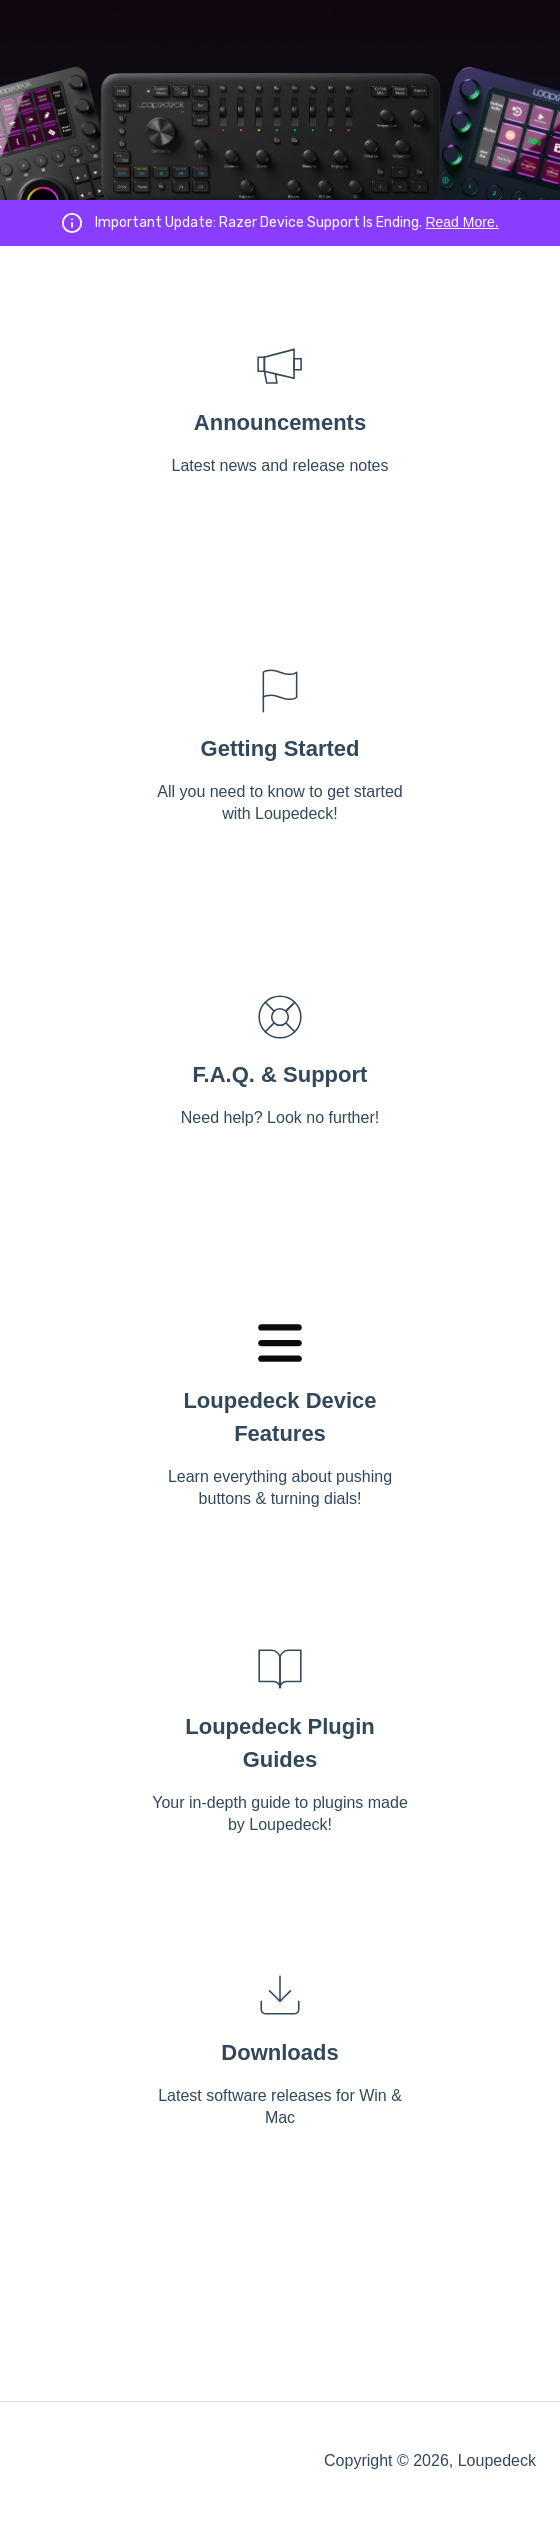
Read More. (461, 222)
